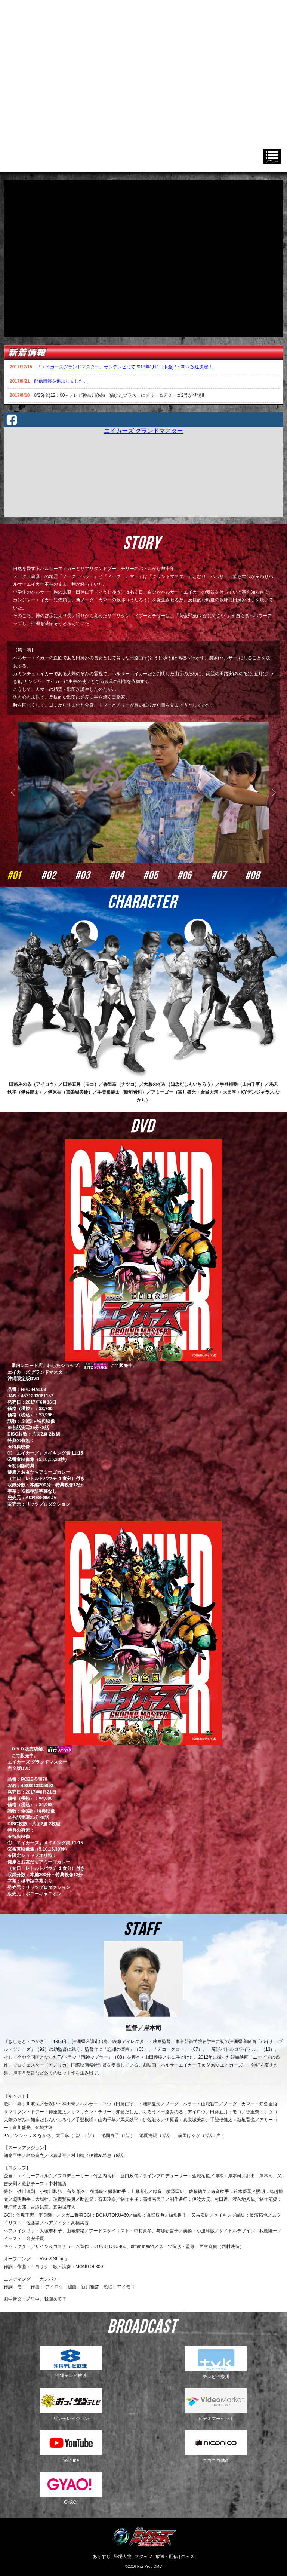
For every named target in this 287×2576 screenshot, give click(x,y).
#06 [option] (195, 875)
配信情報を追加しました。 (61, 381)
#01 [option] (24, 875)
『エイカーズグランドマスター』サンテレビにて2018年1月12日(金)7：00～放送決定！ (125, 367)
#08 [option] (263, 875)
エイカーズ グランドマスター (143, 431)
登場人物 (123, 2556)
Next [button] (272, 792)
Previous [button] (14, 792)
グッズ (187, 2556)
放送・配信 (166, 2556)
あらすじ (102, 2556)
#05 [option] (161, 875)
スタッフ (143, 2556)
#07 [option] (229, 875)
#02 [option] (58, 875)
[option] (143, 677)
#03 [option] (92, 875)
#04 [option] (126, 875)
